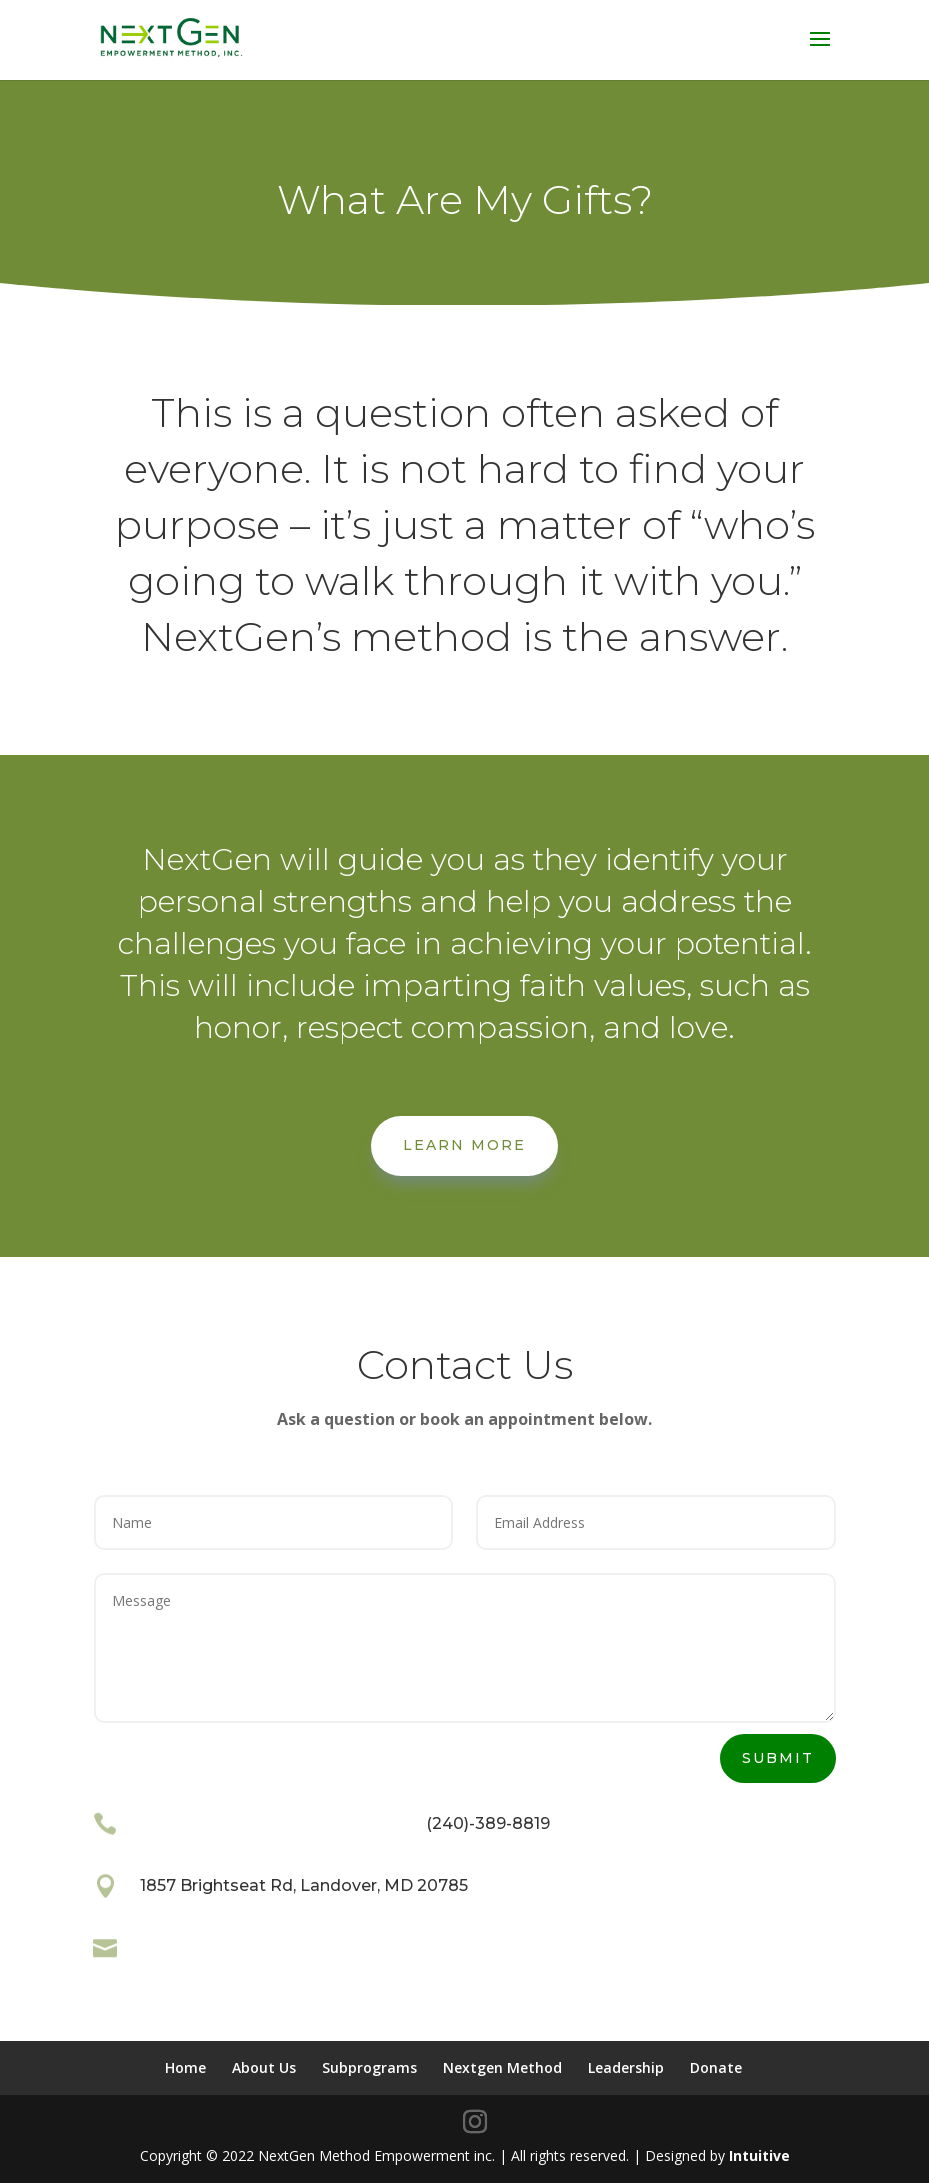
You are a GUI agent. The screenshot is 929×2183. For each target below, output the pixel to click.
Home (185, 2067)
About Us (264, 2067)
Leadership (626, 2067)
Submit (778, 1758)
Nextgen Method (502, 2067)
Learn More (464, 1145)
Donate (716, 2067)
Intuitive (759, 2155)
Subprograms (369, 2067)
